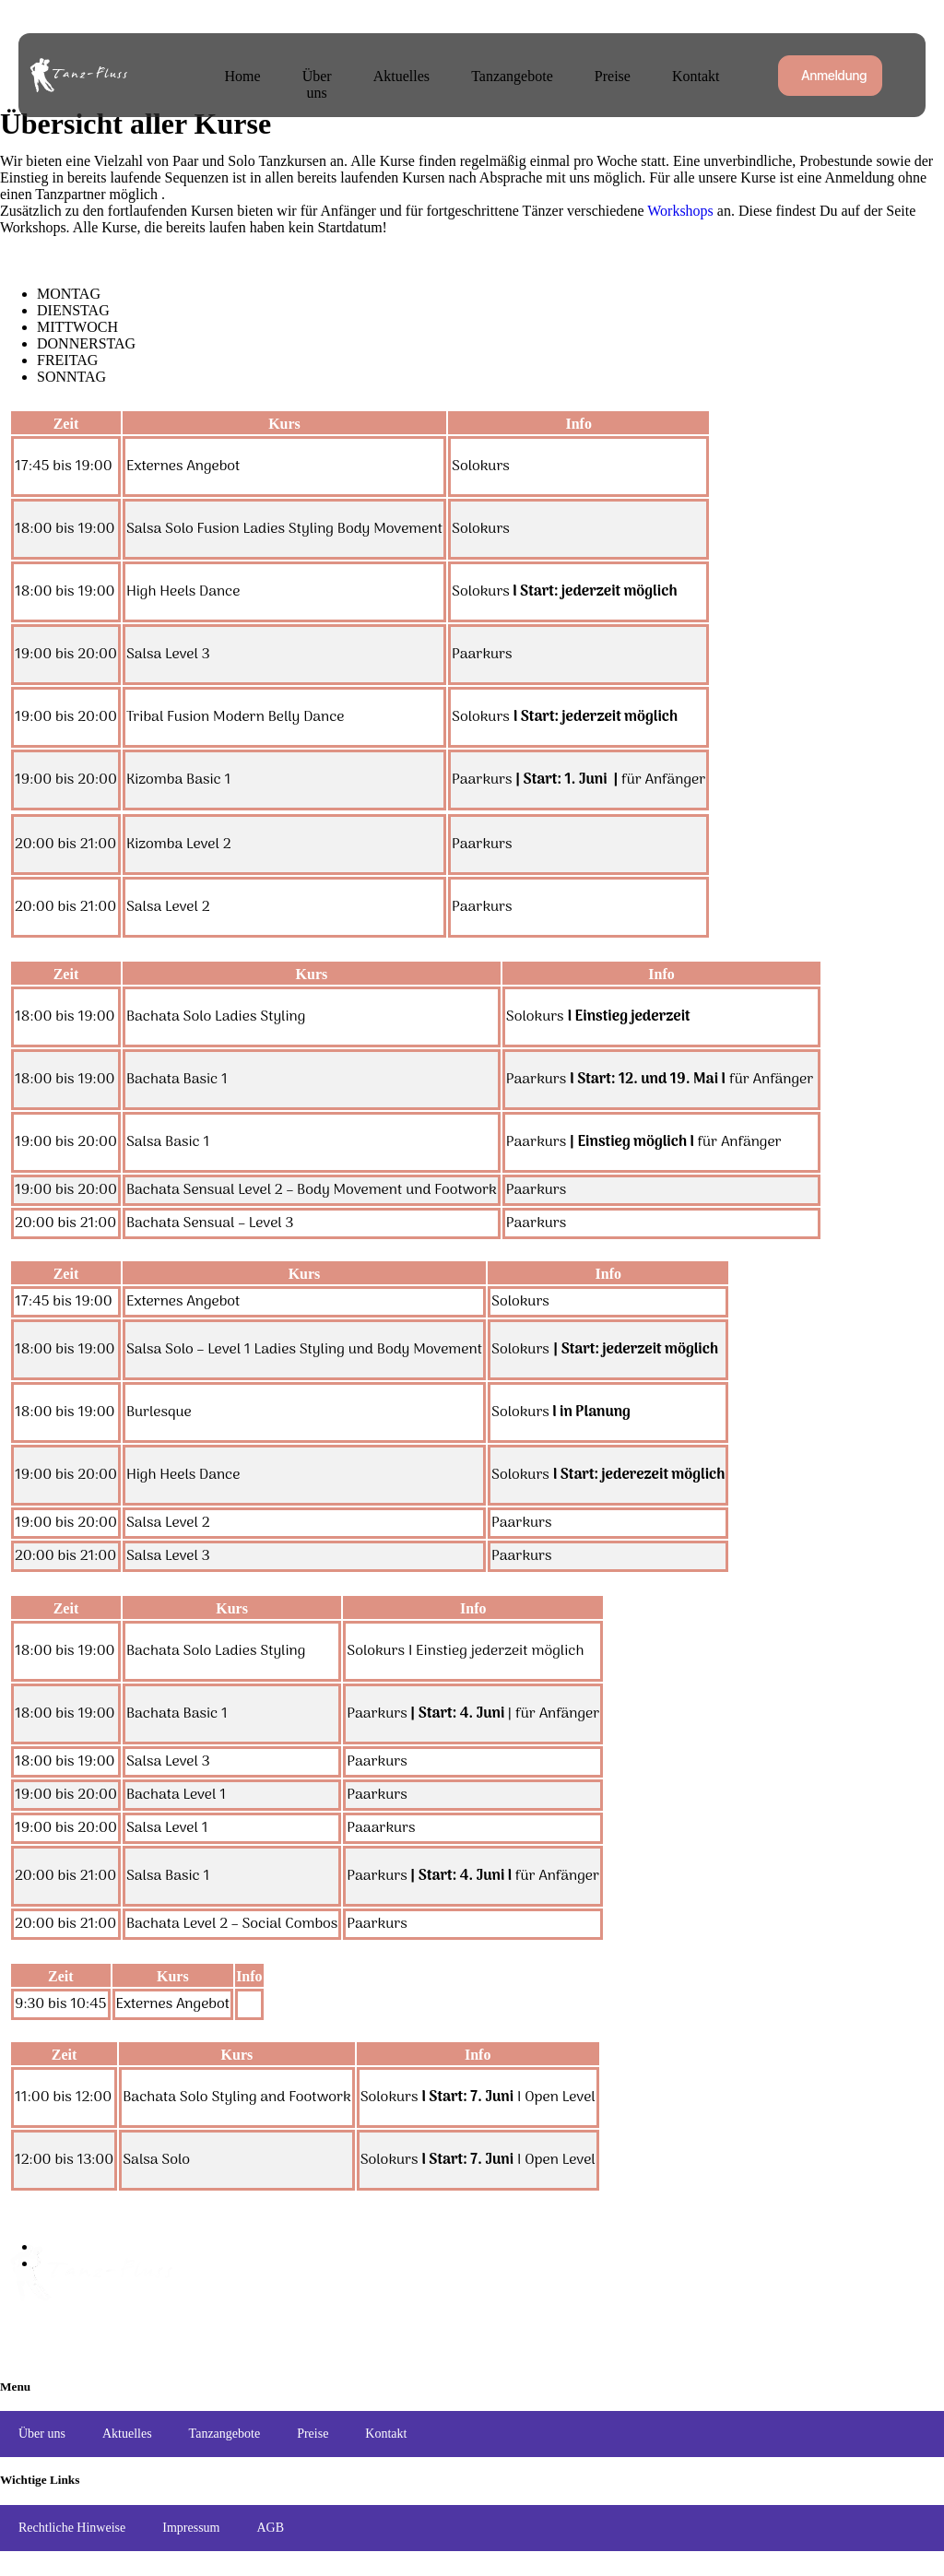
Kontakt (690, 74)
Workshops (680, 211)
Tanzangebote (517, 74)
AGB (270, 2528)
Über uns (321, 74)
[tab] (490, 294)
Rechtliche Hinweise (71, 2528)
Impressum (190, 2528)
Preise (612, 74)
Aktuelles (412, 74)
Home (239, 74)
